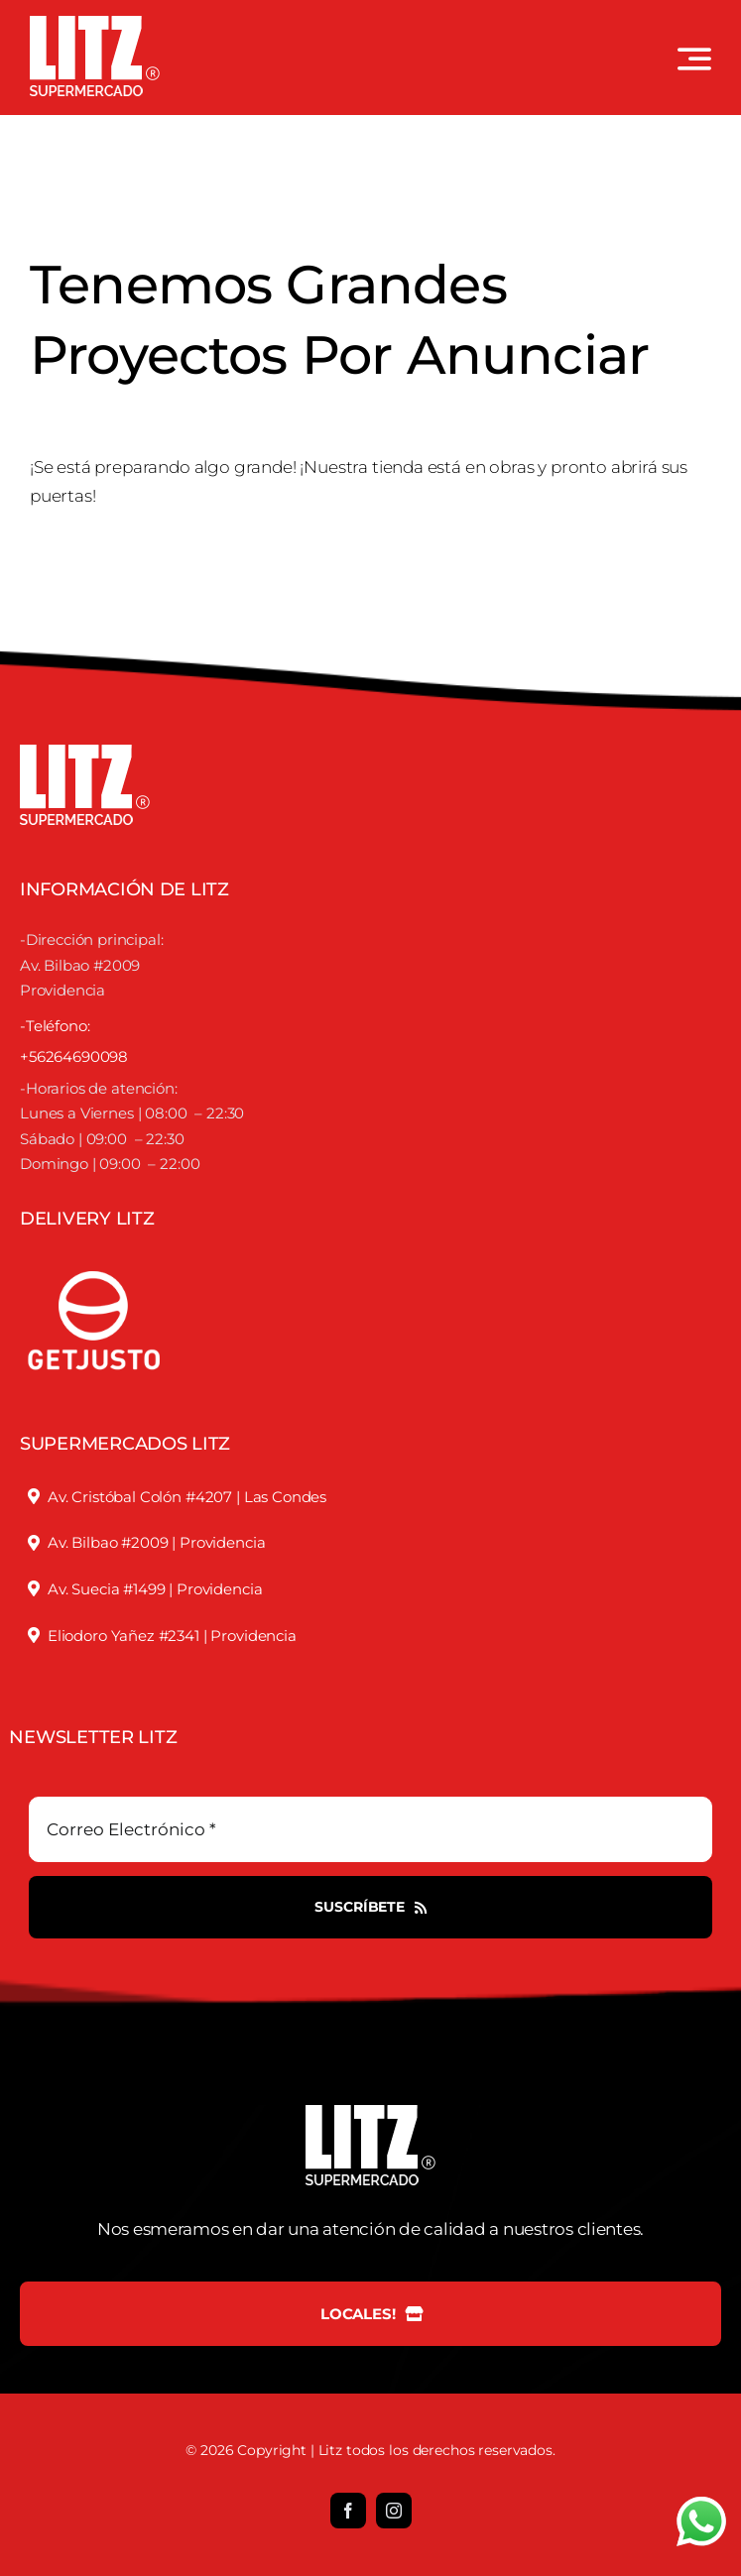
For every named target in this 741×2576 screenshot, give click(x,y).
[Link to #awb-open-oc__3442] (694, 58)
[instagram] (394, 2510)
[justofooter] (94, 1249)
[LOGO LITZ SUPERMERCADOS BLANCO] (95, 24)
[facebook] (348, 2510)
